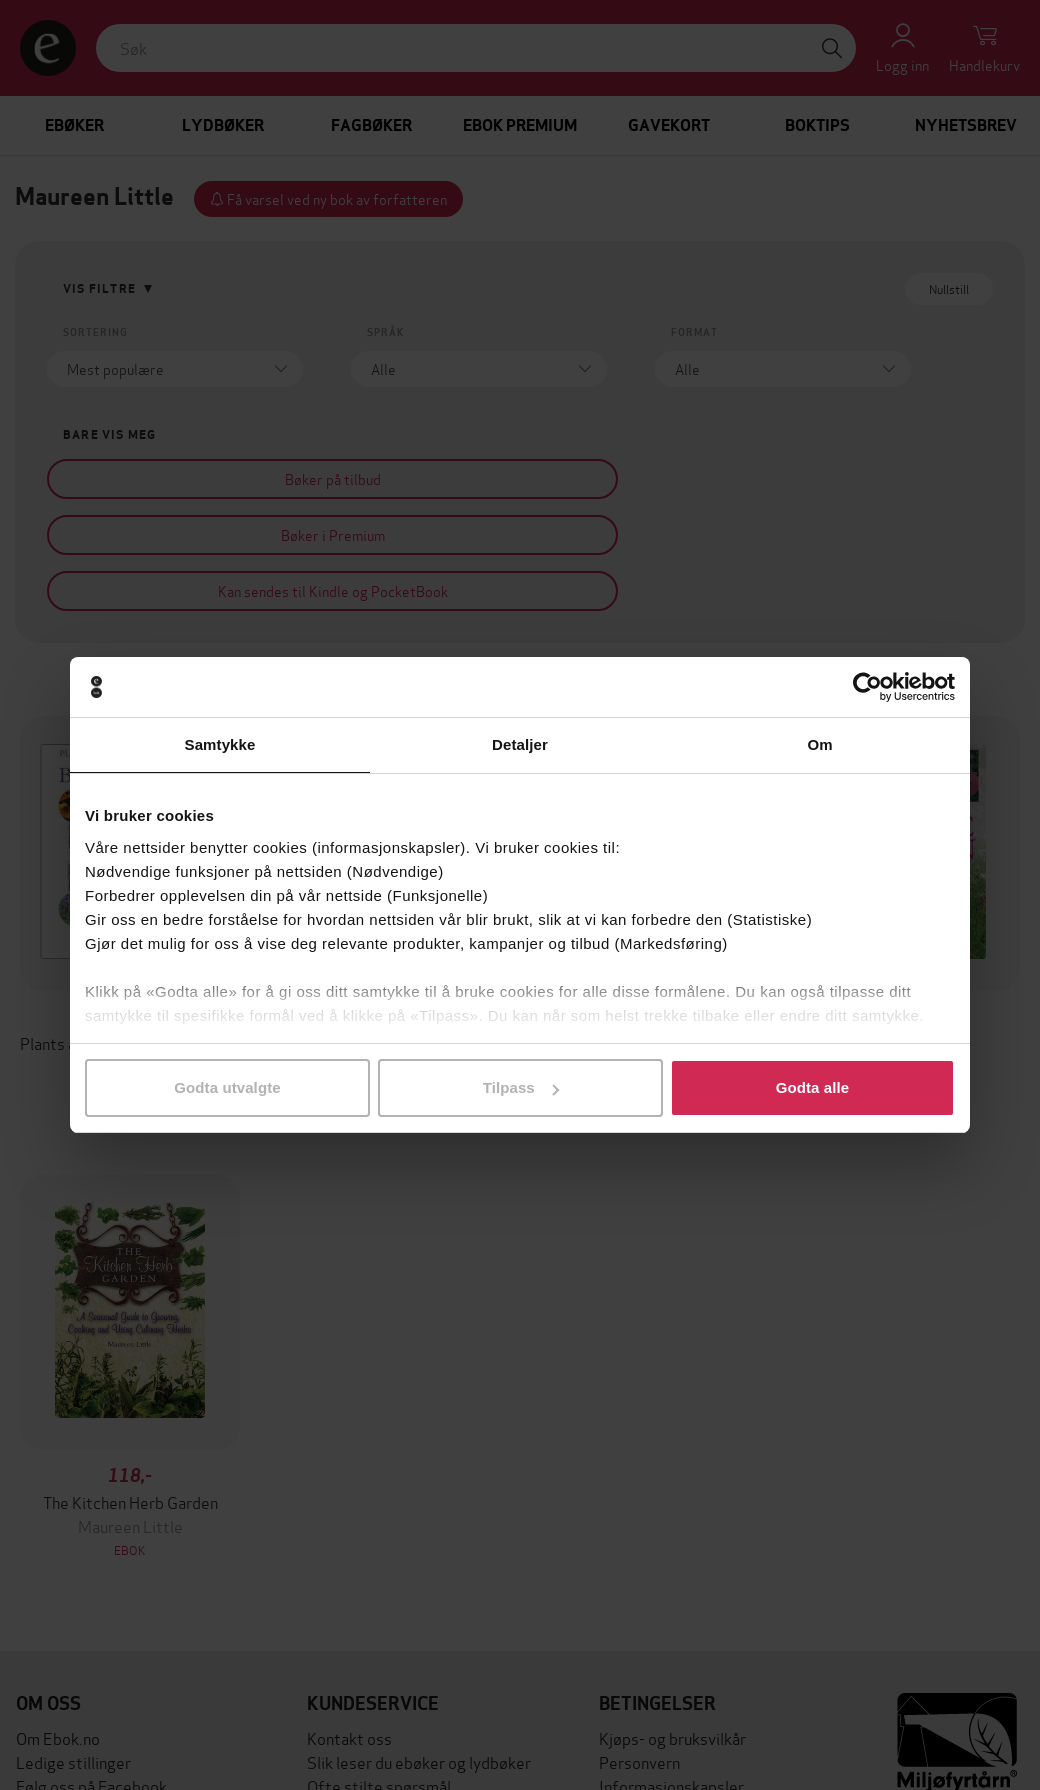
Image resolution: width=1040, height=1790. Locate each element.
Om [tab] (819, 744)
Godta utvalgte (227, 1087)
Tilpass (521, 1087)
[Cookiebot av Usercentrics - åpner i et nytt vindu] (867, 687)
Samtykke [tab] (220, 744)
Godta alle (813, 1087)
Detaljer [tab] (520, 744)
